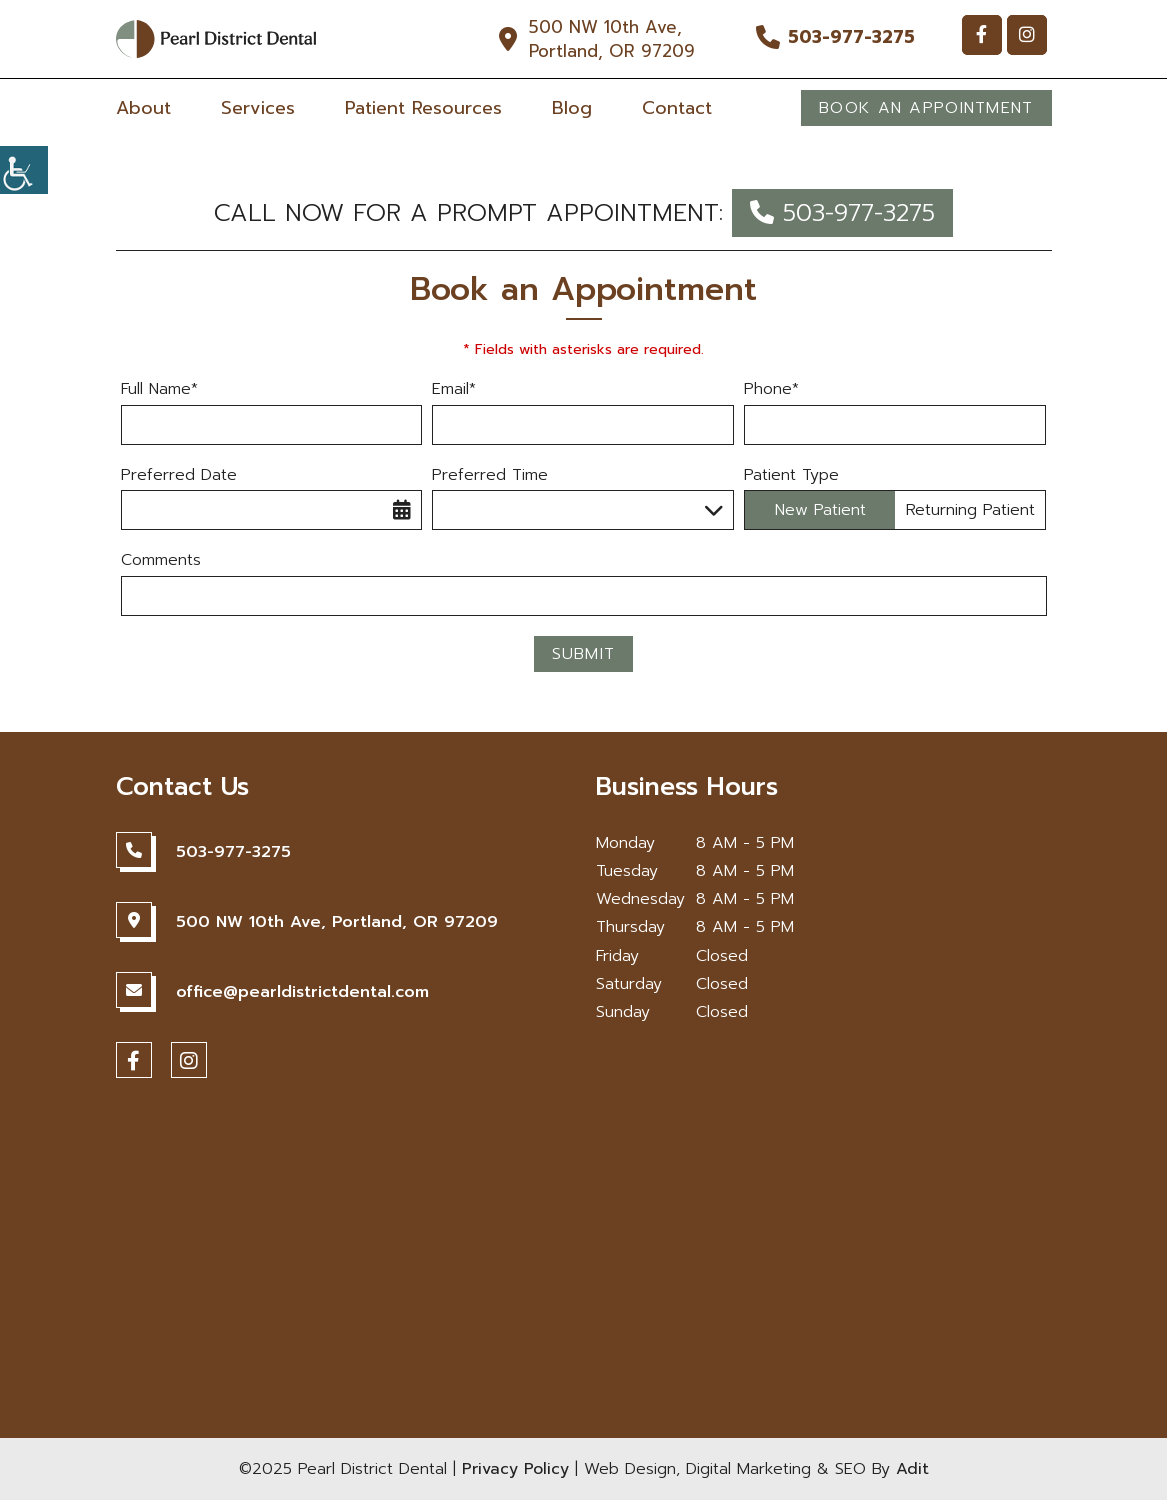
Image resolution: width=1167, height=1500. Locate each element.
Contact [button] (677, 108)
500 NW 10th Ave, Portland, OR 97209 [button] (612, 39)
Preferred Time (490, 475)
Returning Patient (970, 510)
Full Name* (159, 389)
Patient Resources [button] (423, 108)
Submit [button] (584, 654)
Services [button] (258, 108)
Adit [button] (912, 1469)
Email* (454, 389)
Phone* (771, 389)
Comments (161, 560)
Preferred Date (179, 475)
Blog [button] (572, 108)
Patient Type (791, 475)
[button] (24, 170)
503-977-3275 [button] (851, 37)
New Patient (820, 510)
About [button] (143, 108)
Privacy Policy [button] (515, 1469)
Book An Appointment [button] (926, 108)
